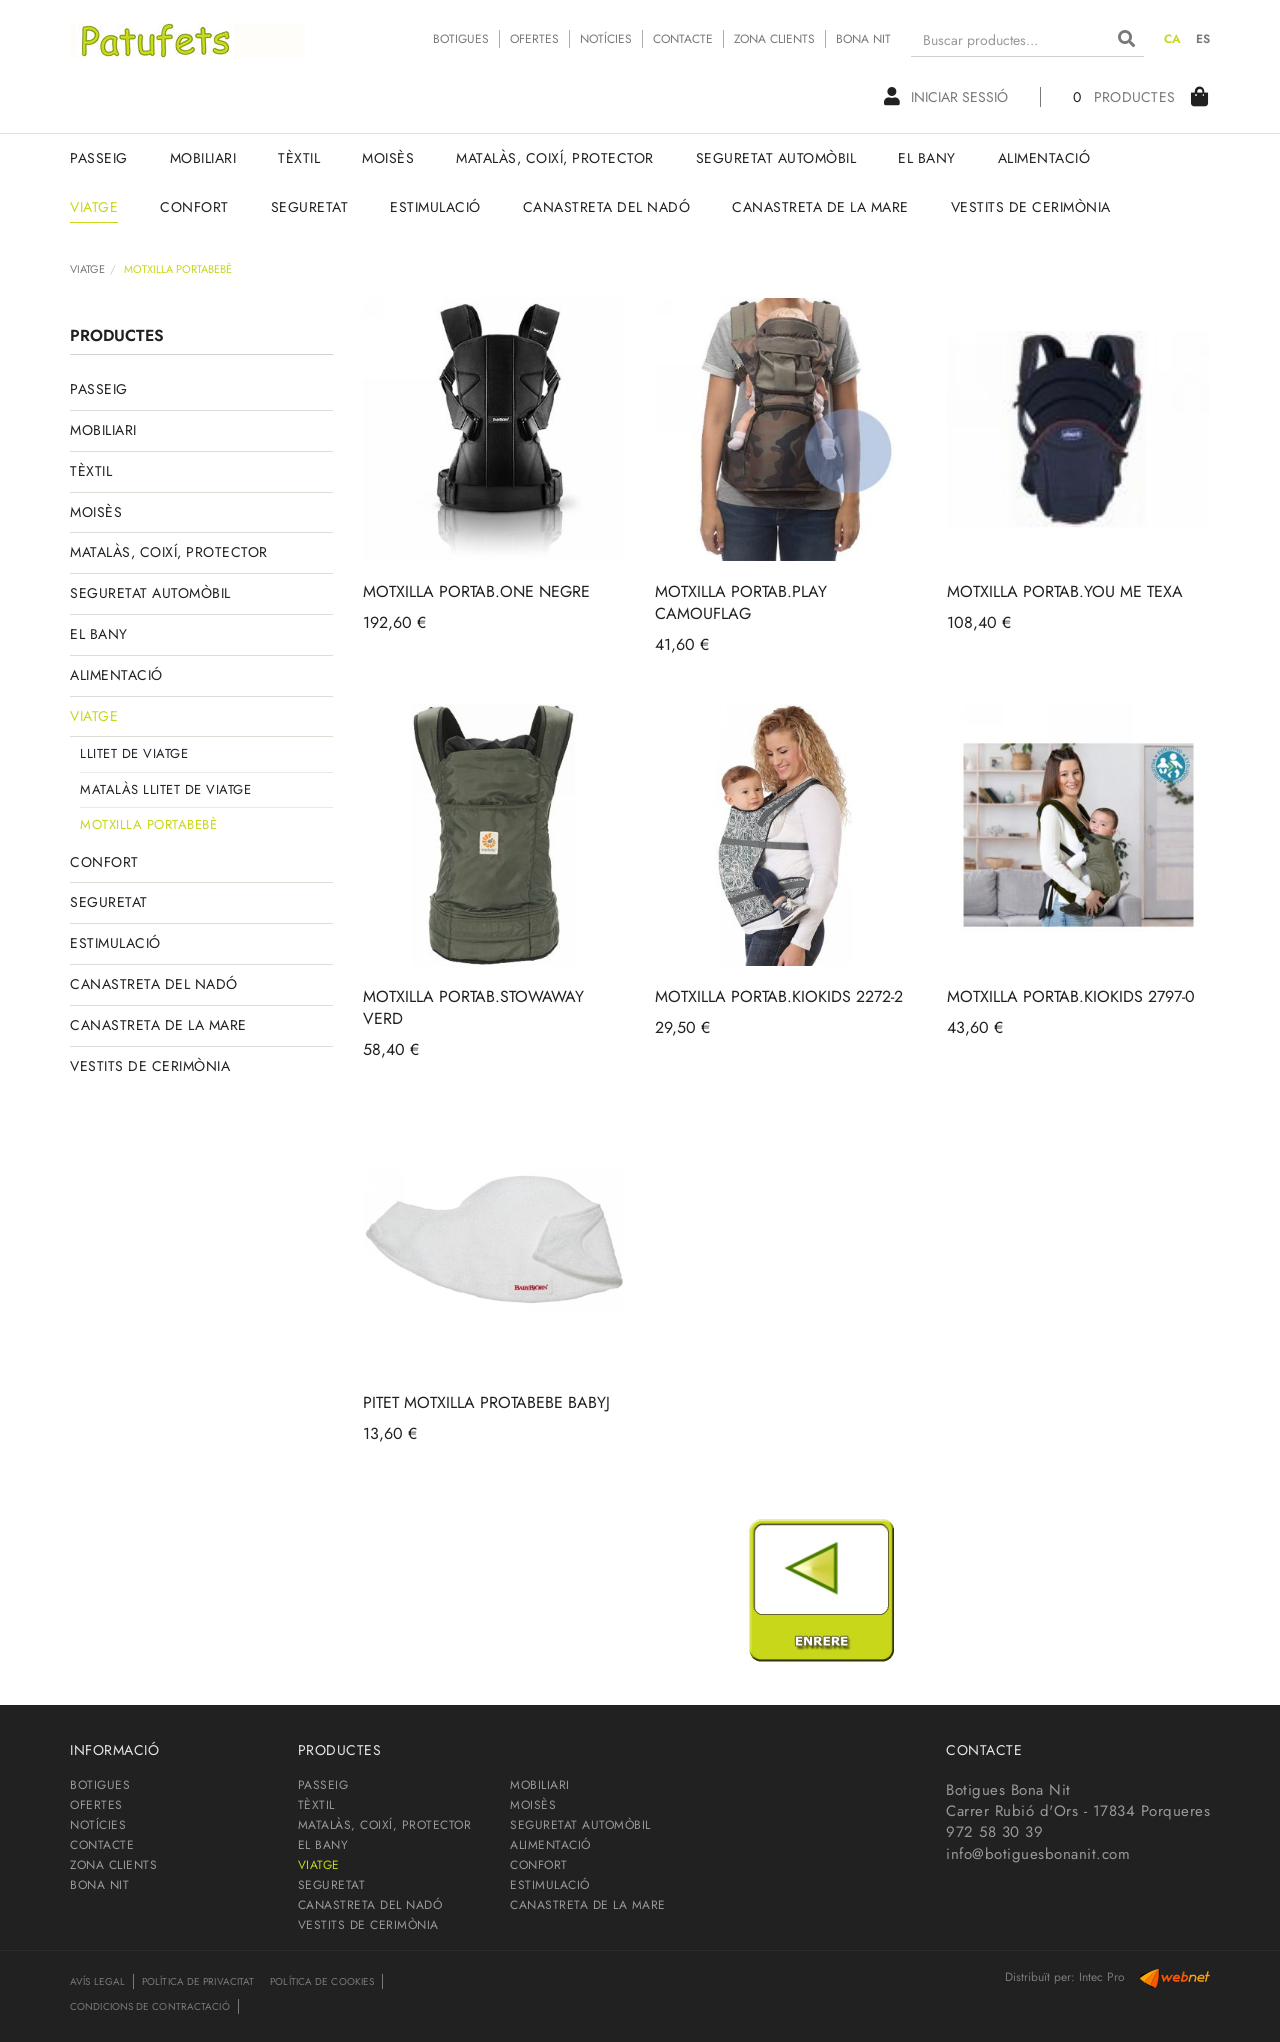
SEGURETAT (109, 902)
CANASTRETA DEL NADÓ (154, 984)
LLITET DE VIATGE (134, 753)
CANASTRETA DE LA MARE (158, 1025)
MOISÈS (96, 512)
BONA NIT (863, 39)
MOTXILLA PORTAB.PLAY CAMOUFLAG (741, 602)
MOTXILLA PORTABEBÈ (148, 824)
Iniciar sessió (946, 97)
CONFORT (104, 862)
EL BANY (99, 634)
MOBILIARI (103, 430)
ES (1203, 39)
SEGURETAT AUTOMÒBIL (150, 593)
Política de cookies (322, 1981)
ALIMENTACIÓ (116, 675)
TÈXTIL (91, 471)
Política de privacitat (198, 1981)
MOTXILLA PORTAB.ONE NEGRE (476, 591)
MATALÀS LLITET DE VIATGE (165, 789)
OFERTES (534, 39)
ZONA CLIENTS (774, 39)
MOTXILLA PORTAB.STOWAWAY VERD (473, 1007)
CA (1173, 39)
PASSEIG (99, 389)
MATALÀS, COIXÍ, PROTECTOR (169, 552)
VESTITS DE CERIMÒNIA (150, 1066)
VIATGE (87, 269)
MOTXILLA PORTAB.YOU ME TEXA (1065, 591)
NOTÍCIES (606, 39)
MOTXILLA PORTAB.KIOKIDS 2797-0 (1071, 996)
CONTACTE (683, 39)
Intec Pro (1102, 1977)
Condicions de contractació (150, 2006)
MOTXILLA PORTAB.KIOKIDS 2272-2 (779, 996)
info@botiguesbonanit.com (1038, 1854)
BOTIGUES (461, 39)
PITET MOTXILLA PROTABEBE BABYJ (486, 1402)
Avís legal (97, 1981)
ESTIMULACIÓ (115, 943)
